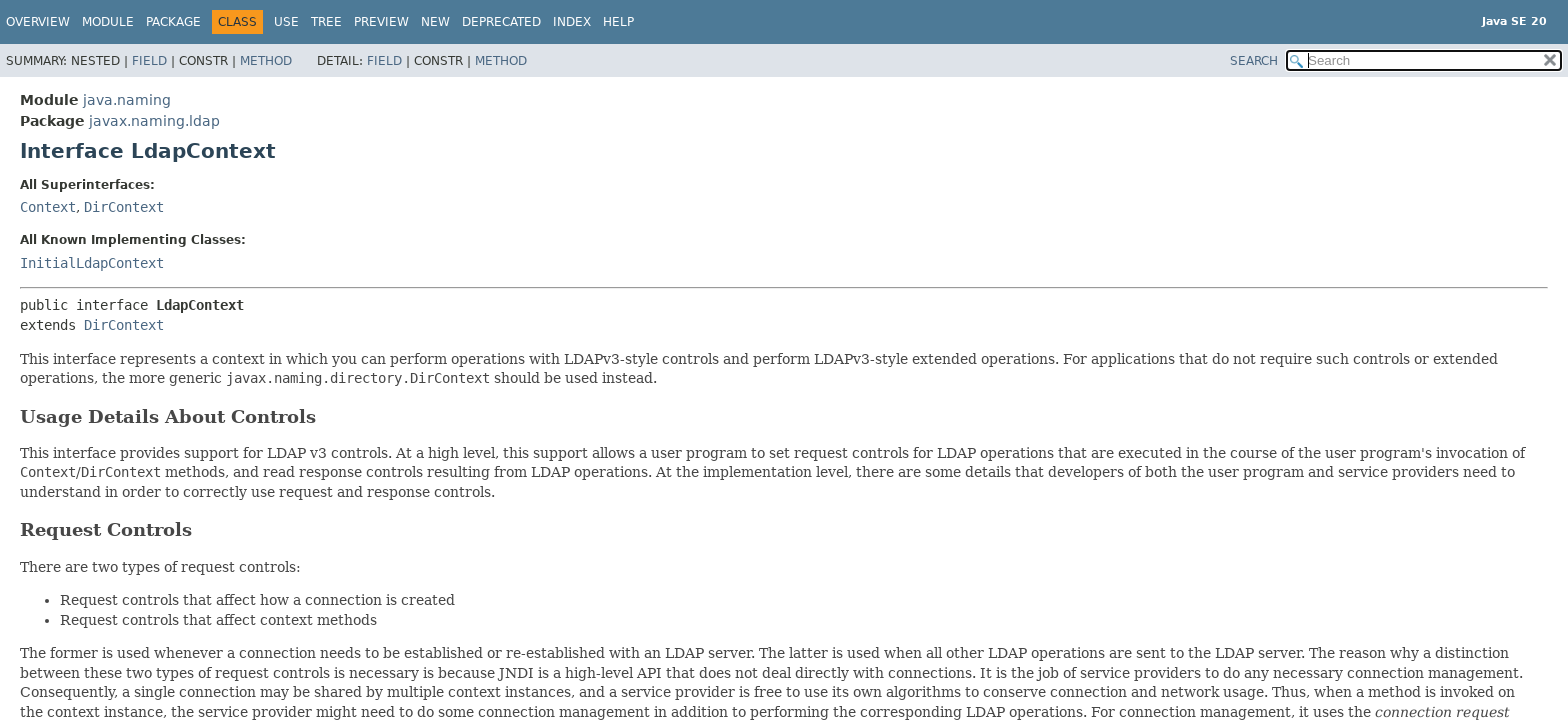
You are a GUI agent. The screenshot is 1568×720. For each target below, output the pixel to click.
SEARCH (1254, 61)
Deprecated (501, 22)
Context (48, 207)
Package (173, 22)
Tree (326, 22)
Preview (381, 22)
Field (149, 61)
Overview (38, 22)
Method (266, 61)
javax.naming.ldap (154, 121)
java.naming (127, 100)
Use (286, 22)
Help (618, 22)
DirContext (124, 207)
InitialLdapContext (92, 263)
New (435, 22)
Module (108, 22)
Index (572, 22)
